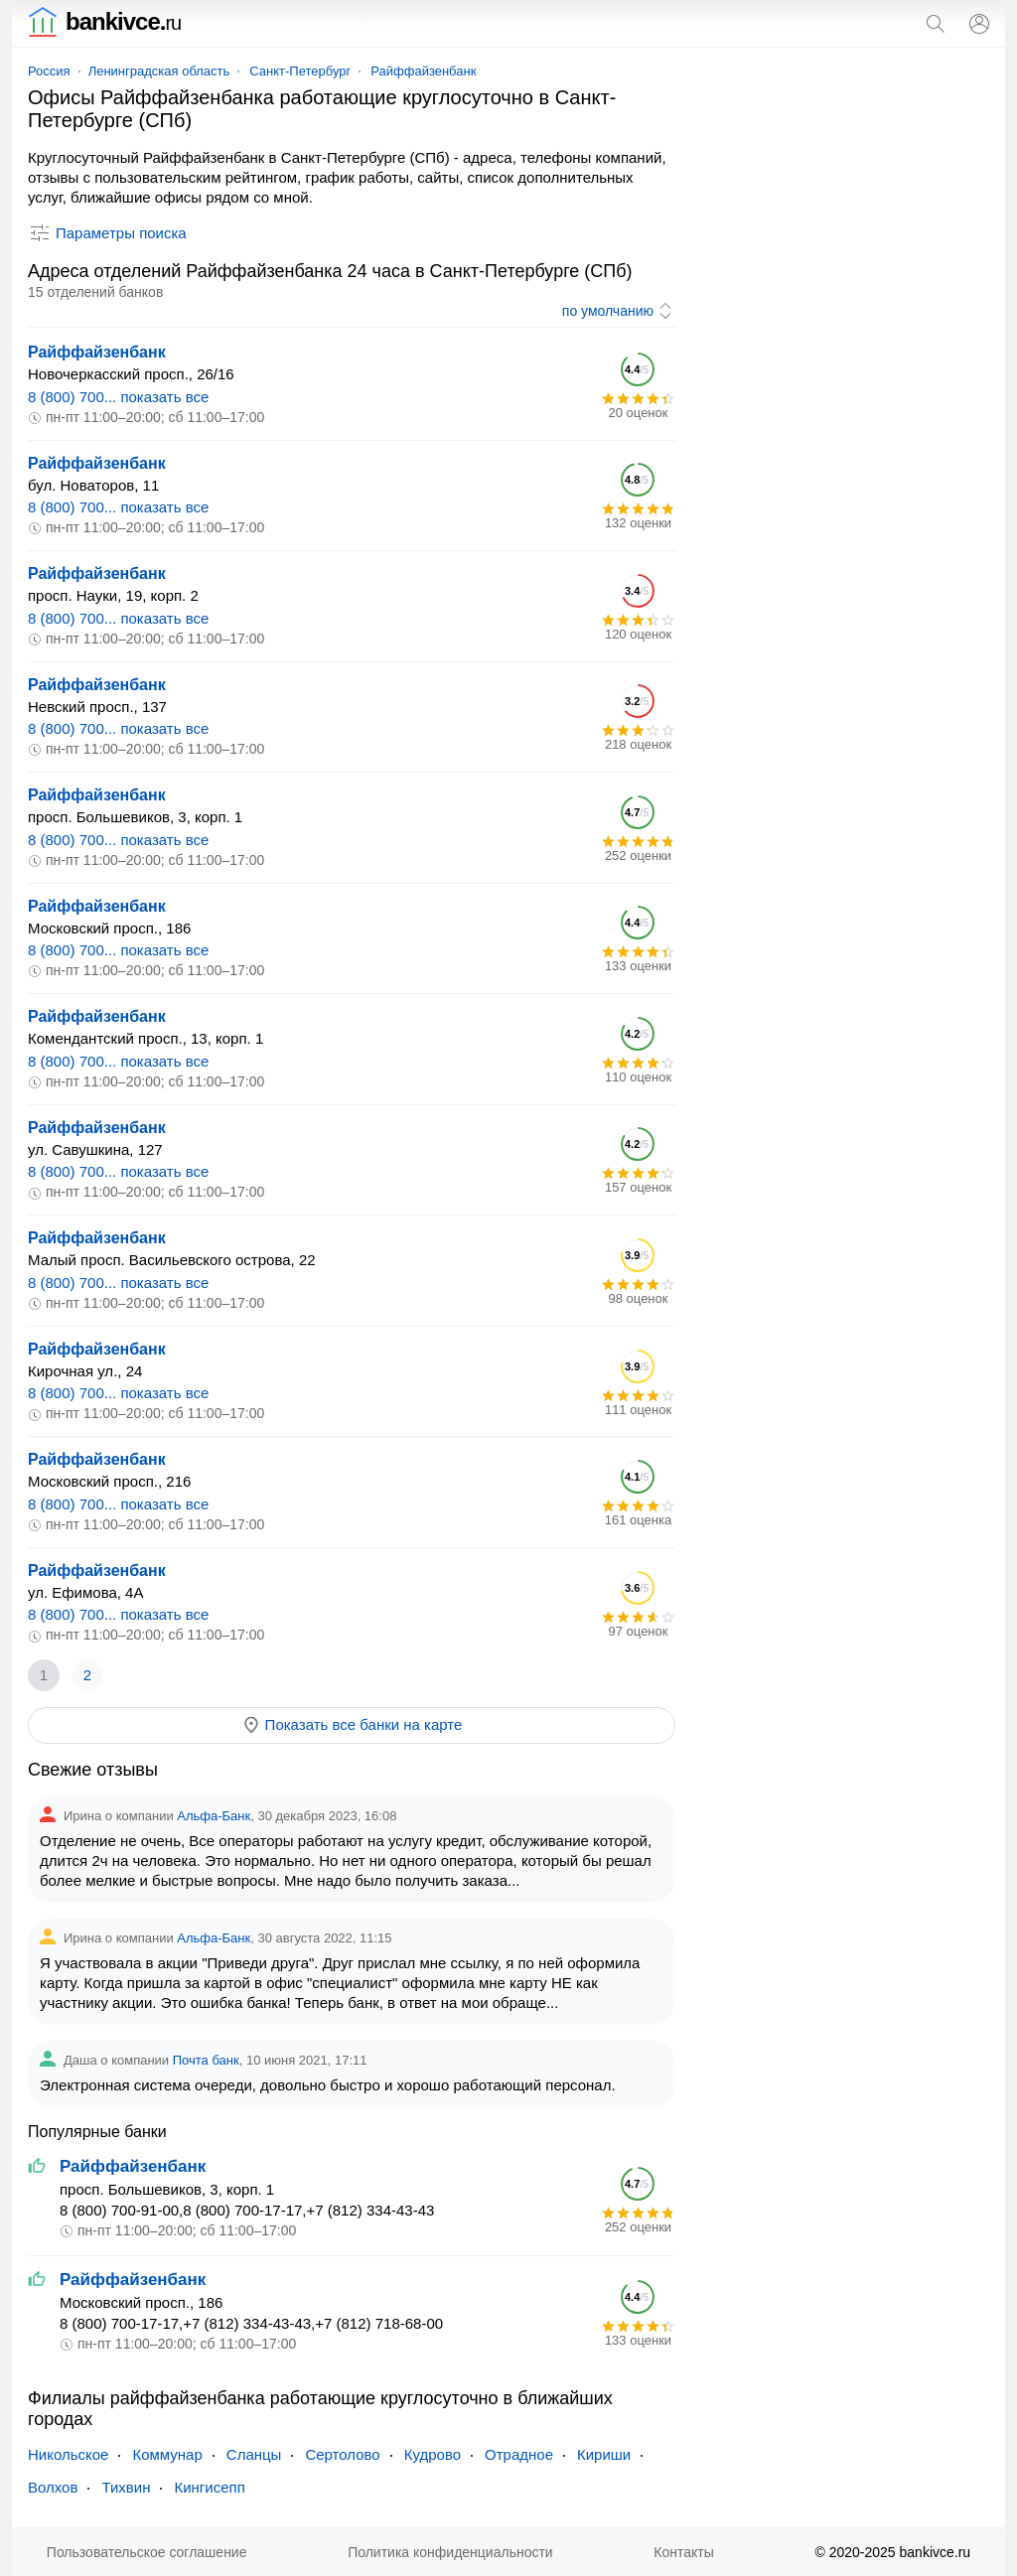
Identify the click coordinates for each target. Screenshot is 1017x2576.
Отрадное (519, 2454)
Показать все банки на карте (352, 1725)
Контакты (683, 2552)
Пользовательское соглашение (147, 2552)
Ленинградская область (159, 71)
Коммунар (167, 2454)
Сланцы (254, 2454)
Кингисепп (209, 2487)
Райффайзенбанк (423, 71)
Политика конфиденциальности (450, 2552)
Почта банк (206, 2060)
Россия (49, 71)
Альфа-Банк (213, 1815)
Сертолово (342, 2454)
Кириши (604, 2454)
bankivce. (104, 21)
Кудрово (432, 2454)
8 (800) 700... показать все (118, 396)
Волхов (52, 2487)
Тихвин (125, 2487)
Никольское (68, 2454)
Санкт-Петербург (300, 71)
